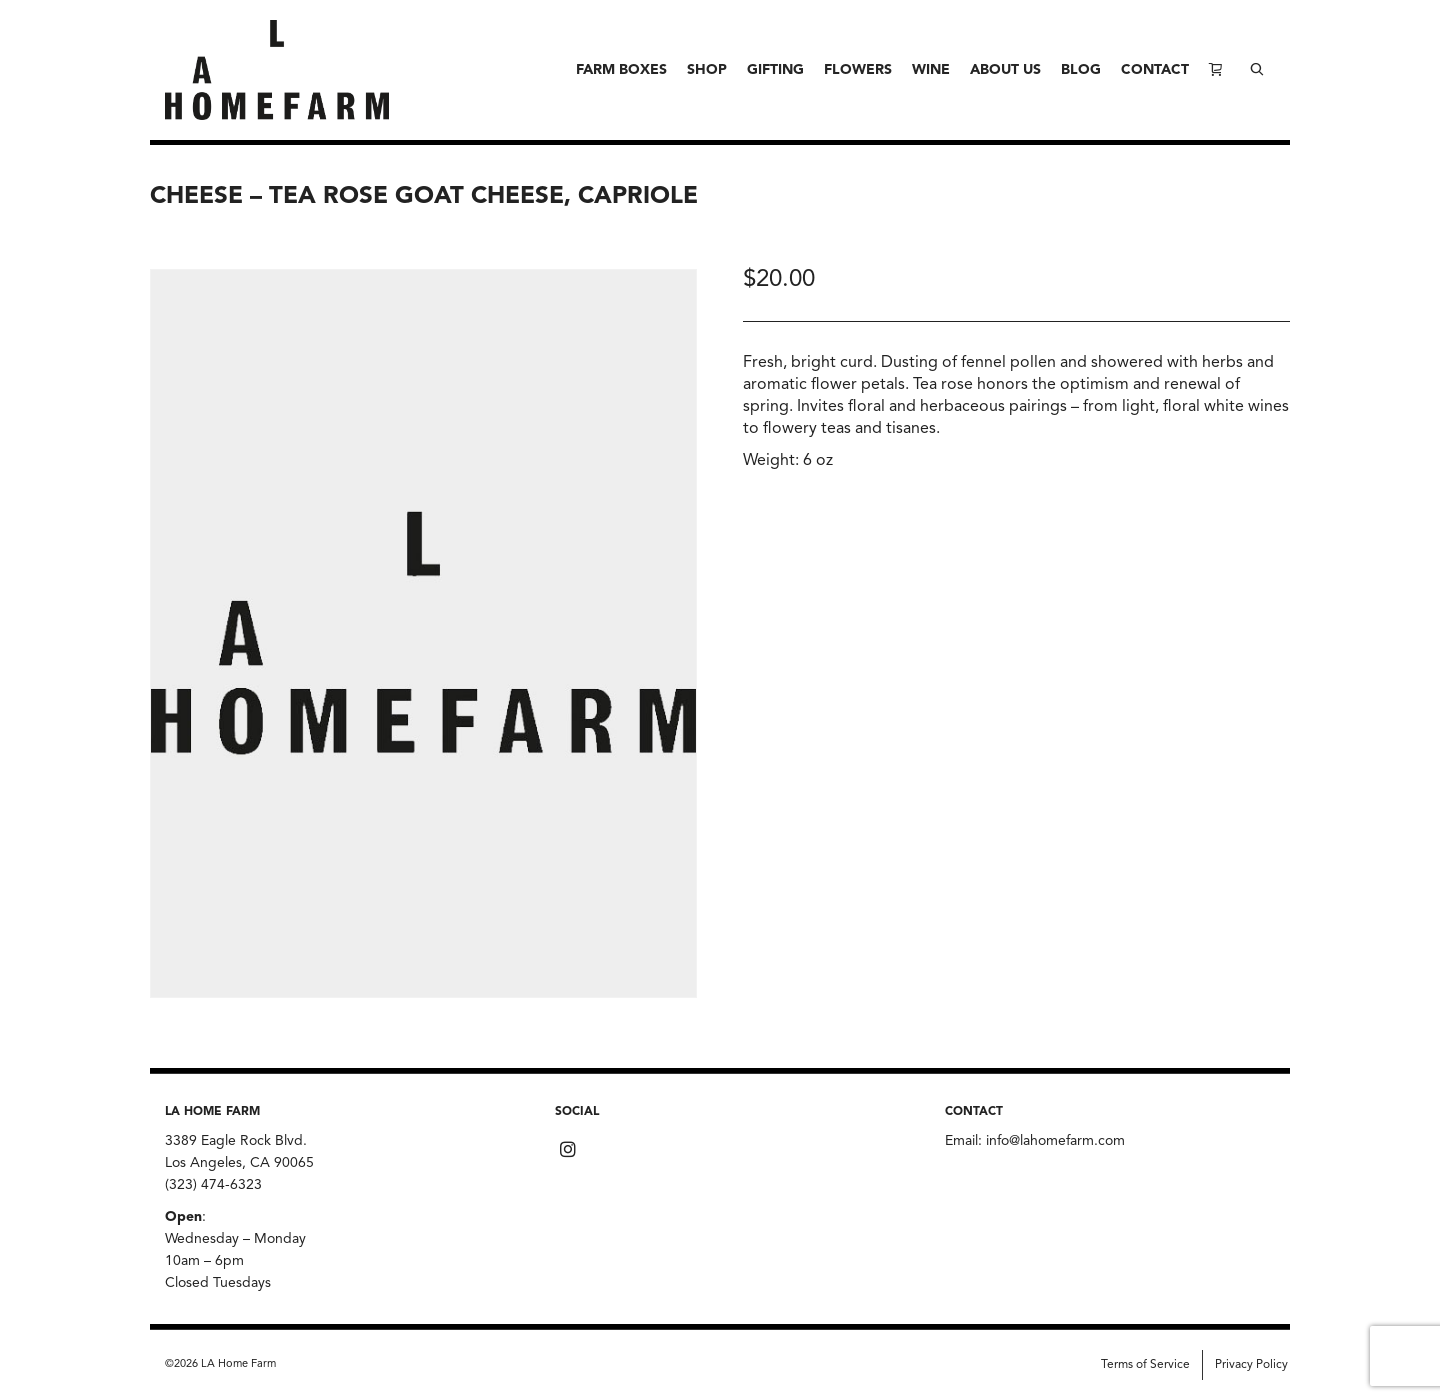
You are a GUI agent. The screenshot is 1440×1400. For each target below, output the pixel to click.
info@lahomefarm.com (1055, 1141)
